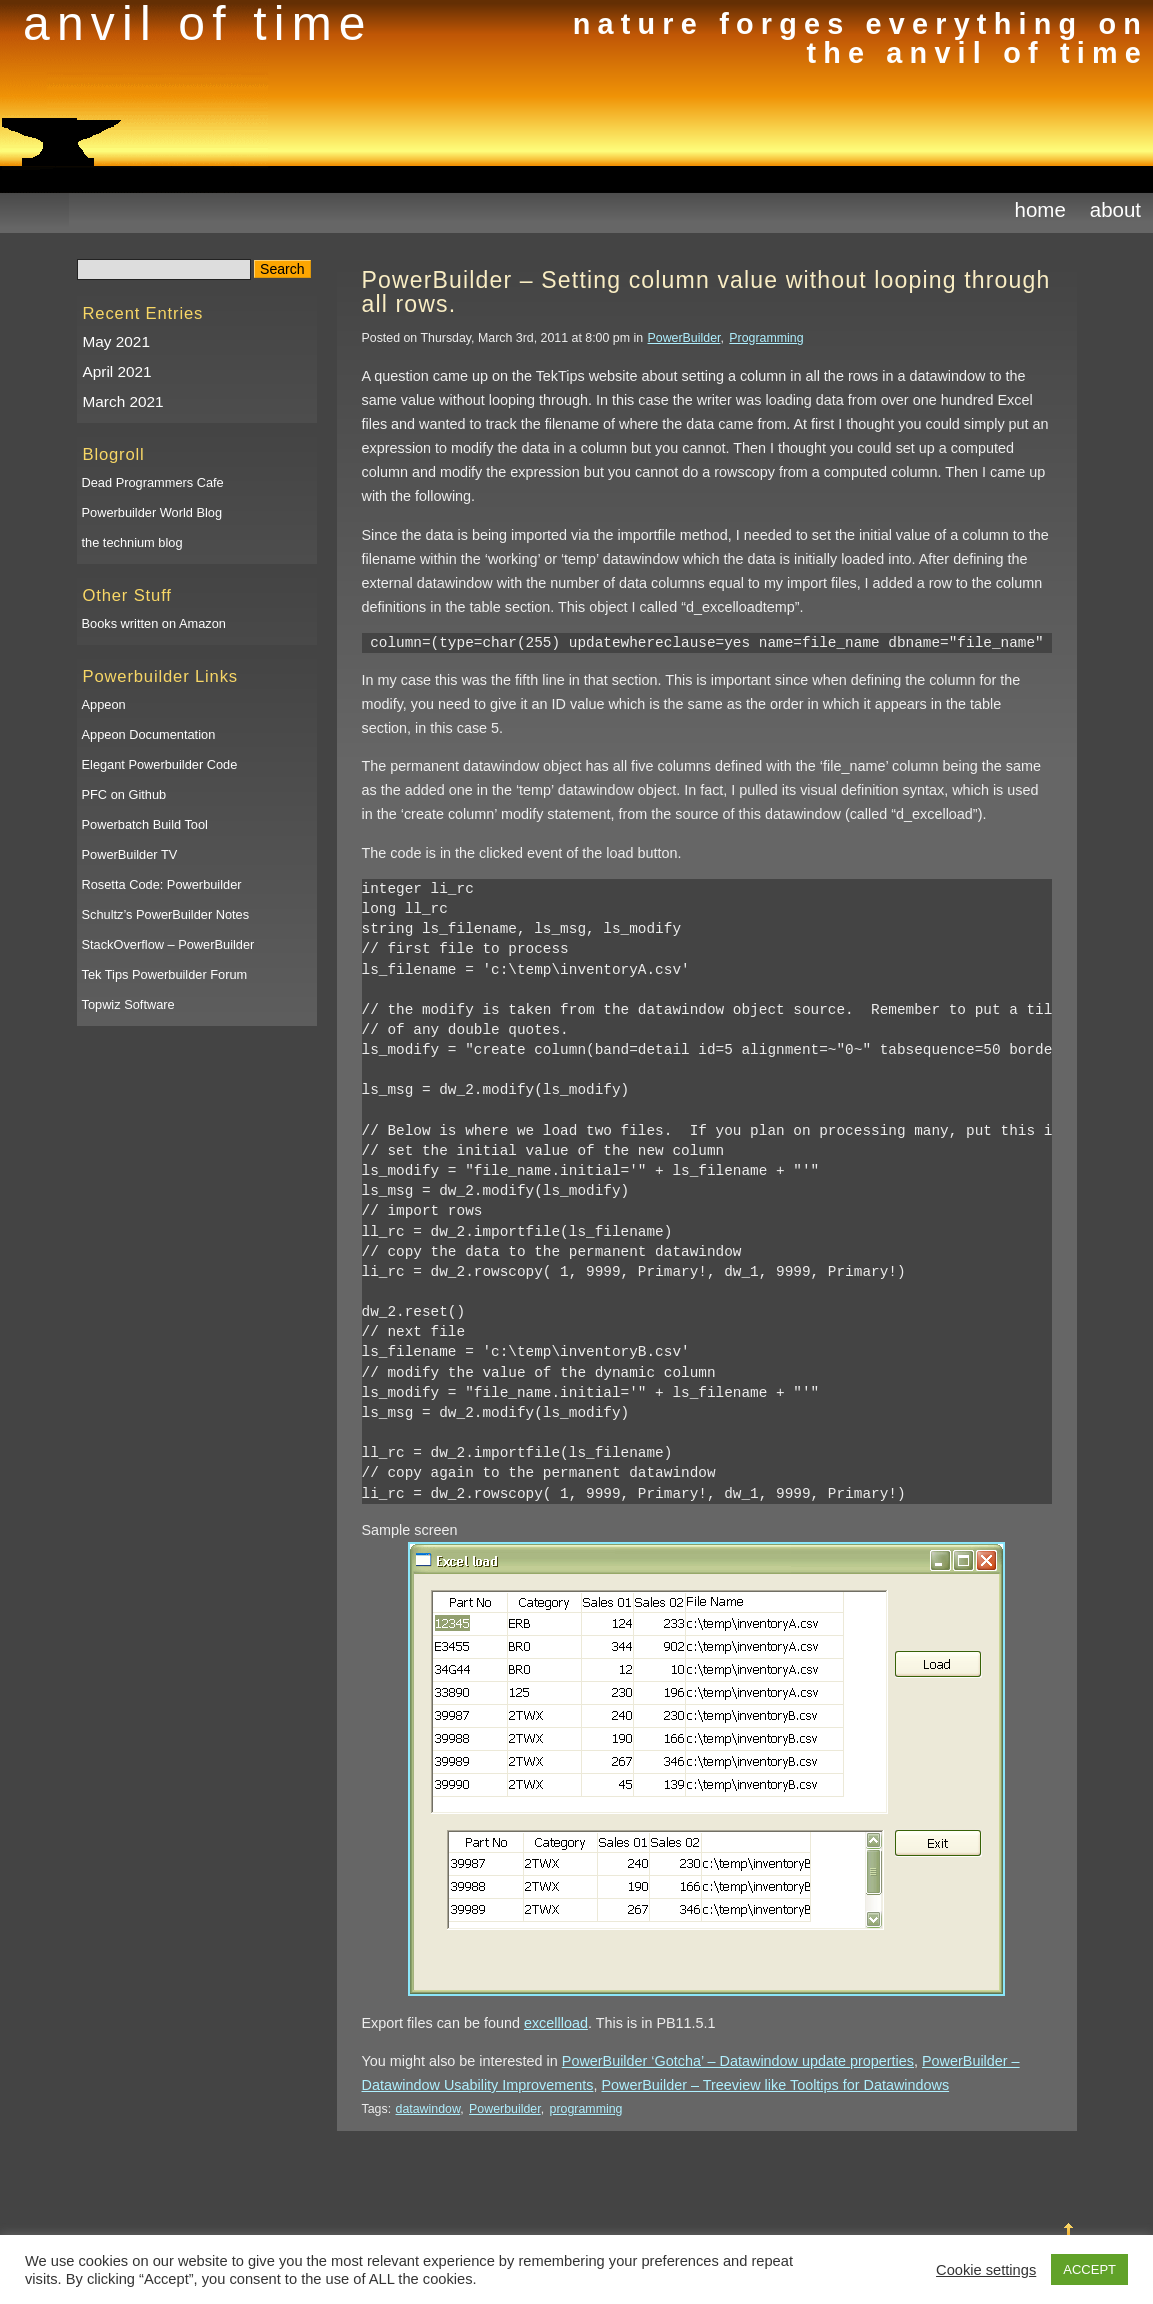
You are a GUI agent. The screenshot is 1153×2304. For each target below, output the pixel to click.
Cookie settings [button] (986, 2270)
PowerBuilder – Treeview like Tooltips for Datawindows (775, 2085)
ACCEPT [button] (1089, 2269)
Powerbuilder (505, 2109)
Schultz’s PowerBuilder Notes (166, 914)
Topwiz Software (128, 1004)
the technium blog (132, 542)
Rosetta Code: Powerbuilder (162, 884)
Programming (766, 338)
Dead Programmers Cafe (153, 482)
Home (1040, 209)
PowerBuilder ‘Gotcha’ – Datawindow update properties (738, 2061)
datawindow (428, 2109)
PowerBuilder (684, 338)
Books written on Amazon (154, 623)
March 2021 (123, 401)
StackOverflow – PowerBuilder (168, 944)
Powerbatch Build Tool (145, 824)
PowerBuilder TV (130, 854)
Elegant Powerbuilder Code (160, 764)
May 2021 (116, 341)
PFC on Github (124, 794)
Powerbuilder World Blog (152, 512)
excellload (556, 2023)
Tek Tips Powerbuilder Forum (165, 974)
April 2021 (117, 371)
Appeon (104, 704)
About (1115, 209)
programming (586, 2109)
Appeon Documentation (149, 734)
